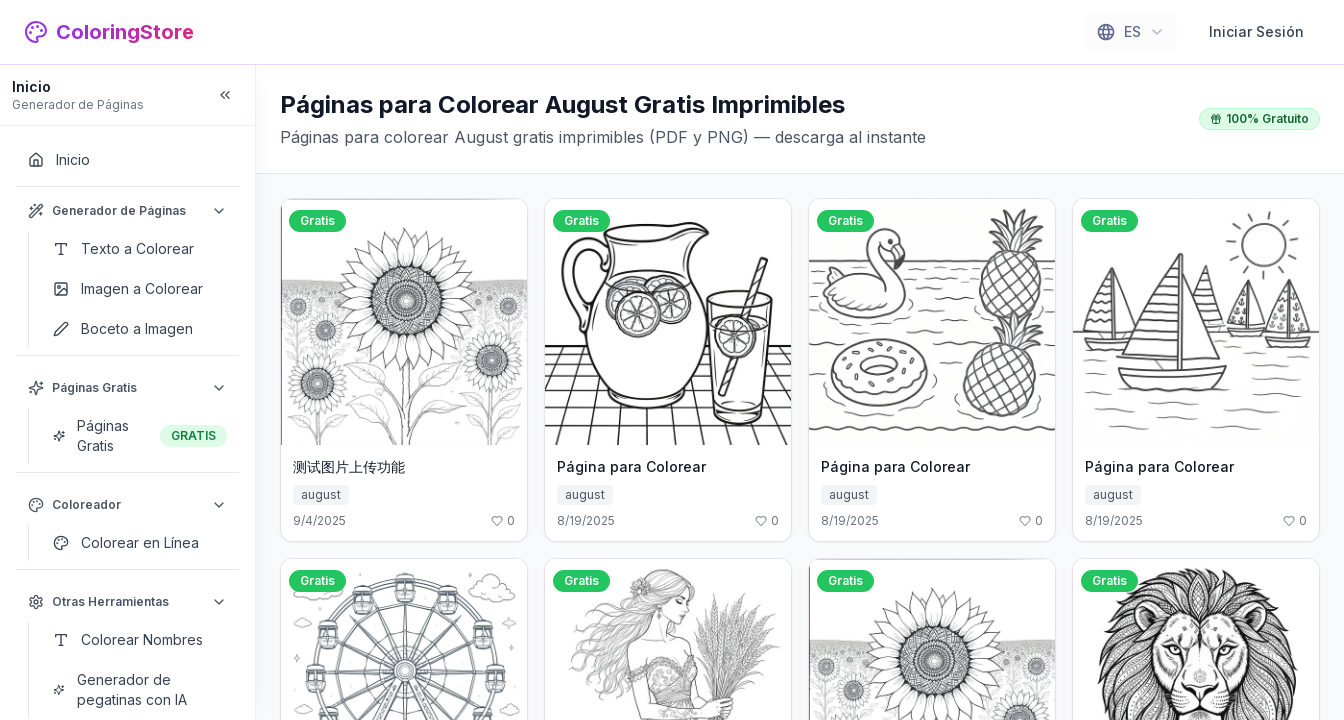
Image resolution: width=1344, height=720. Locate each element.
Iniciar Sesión (1256, 31)
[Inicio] (127, 160)
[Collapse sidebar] (225, 95)
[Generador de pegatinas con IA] (140, 690)
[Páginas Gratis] (140, 436)
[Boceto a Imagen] (140, 329)
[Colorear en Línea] (140, 543)
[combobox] (1130, 32)
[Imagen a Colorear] (140, 289)
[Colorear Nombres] (140, 640)
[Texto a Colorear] (140, 249)
